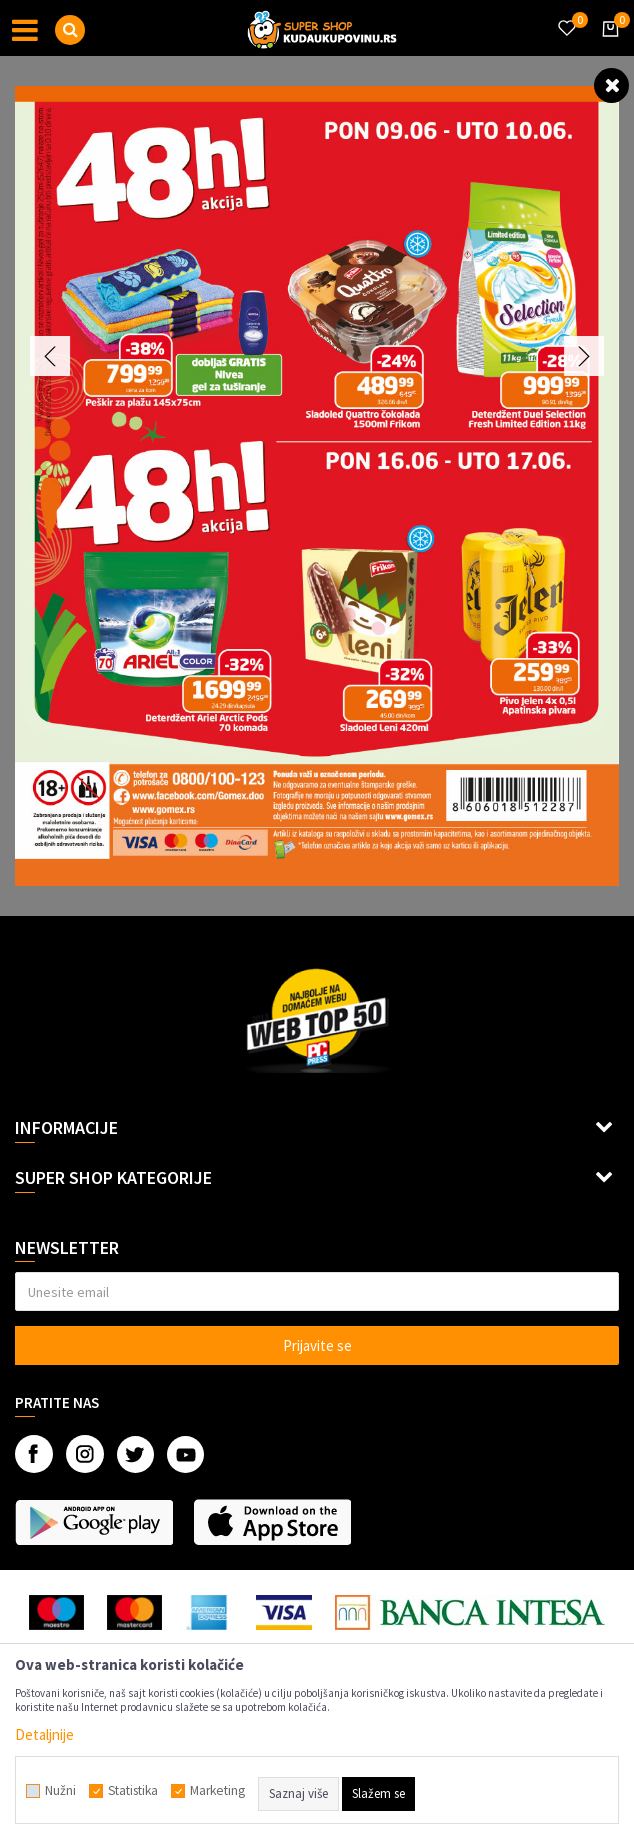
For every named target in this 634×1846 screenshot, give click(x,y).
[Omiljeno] (566, 16)
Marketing (217, 1791)
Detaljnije (44, 1734)
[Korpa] (607, 47)
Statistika (133, 1791)
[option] (317, 486)
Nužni (60, 1791)
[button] (70, 30)
